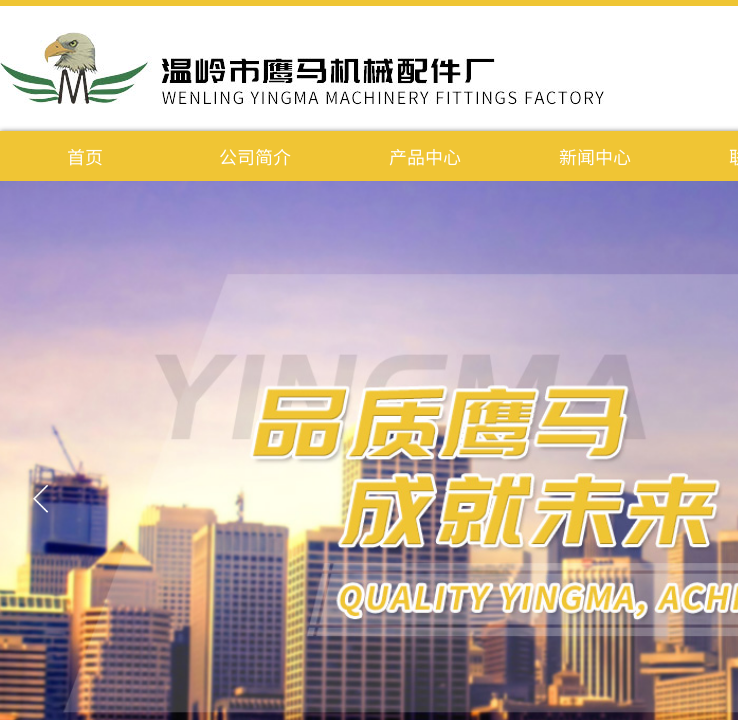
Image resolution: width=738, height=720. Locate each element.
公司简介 (255, 156)
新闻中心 (595, 156)
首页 (85, 156)
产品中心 (425, 156)
